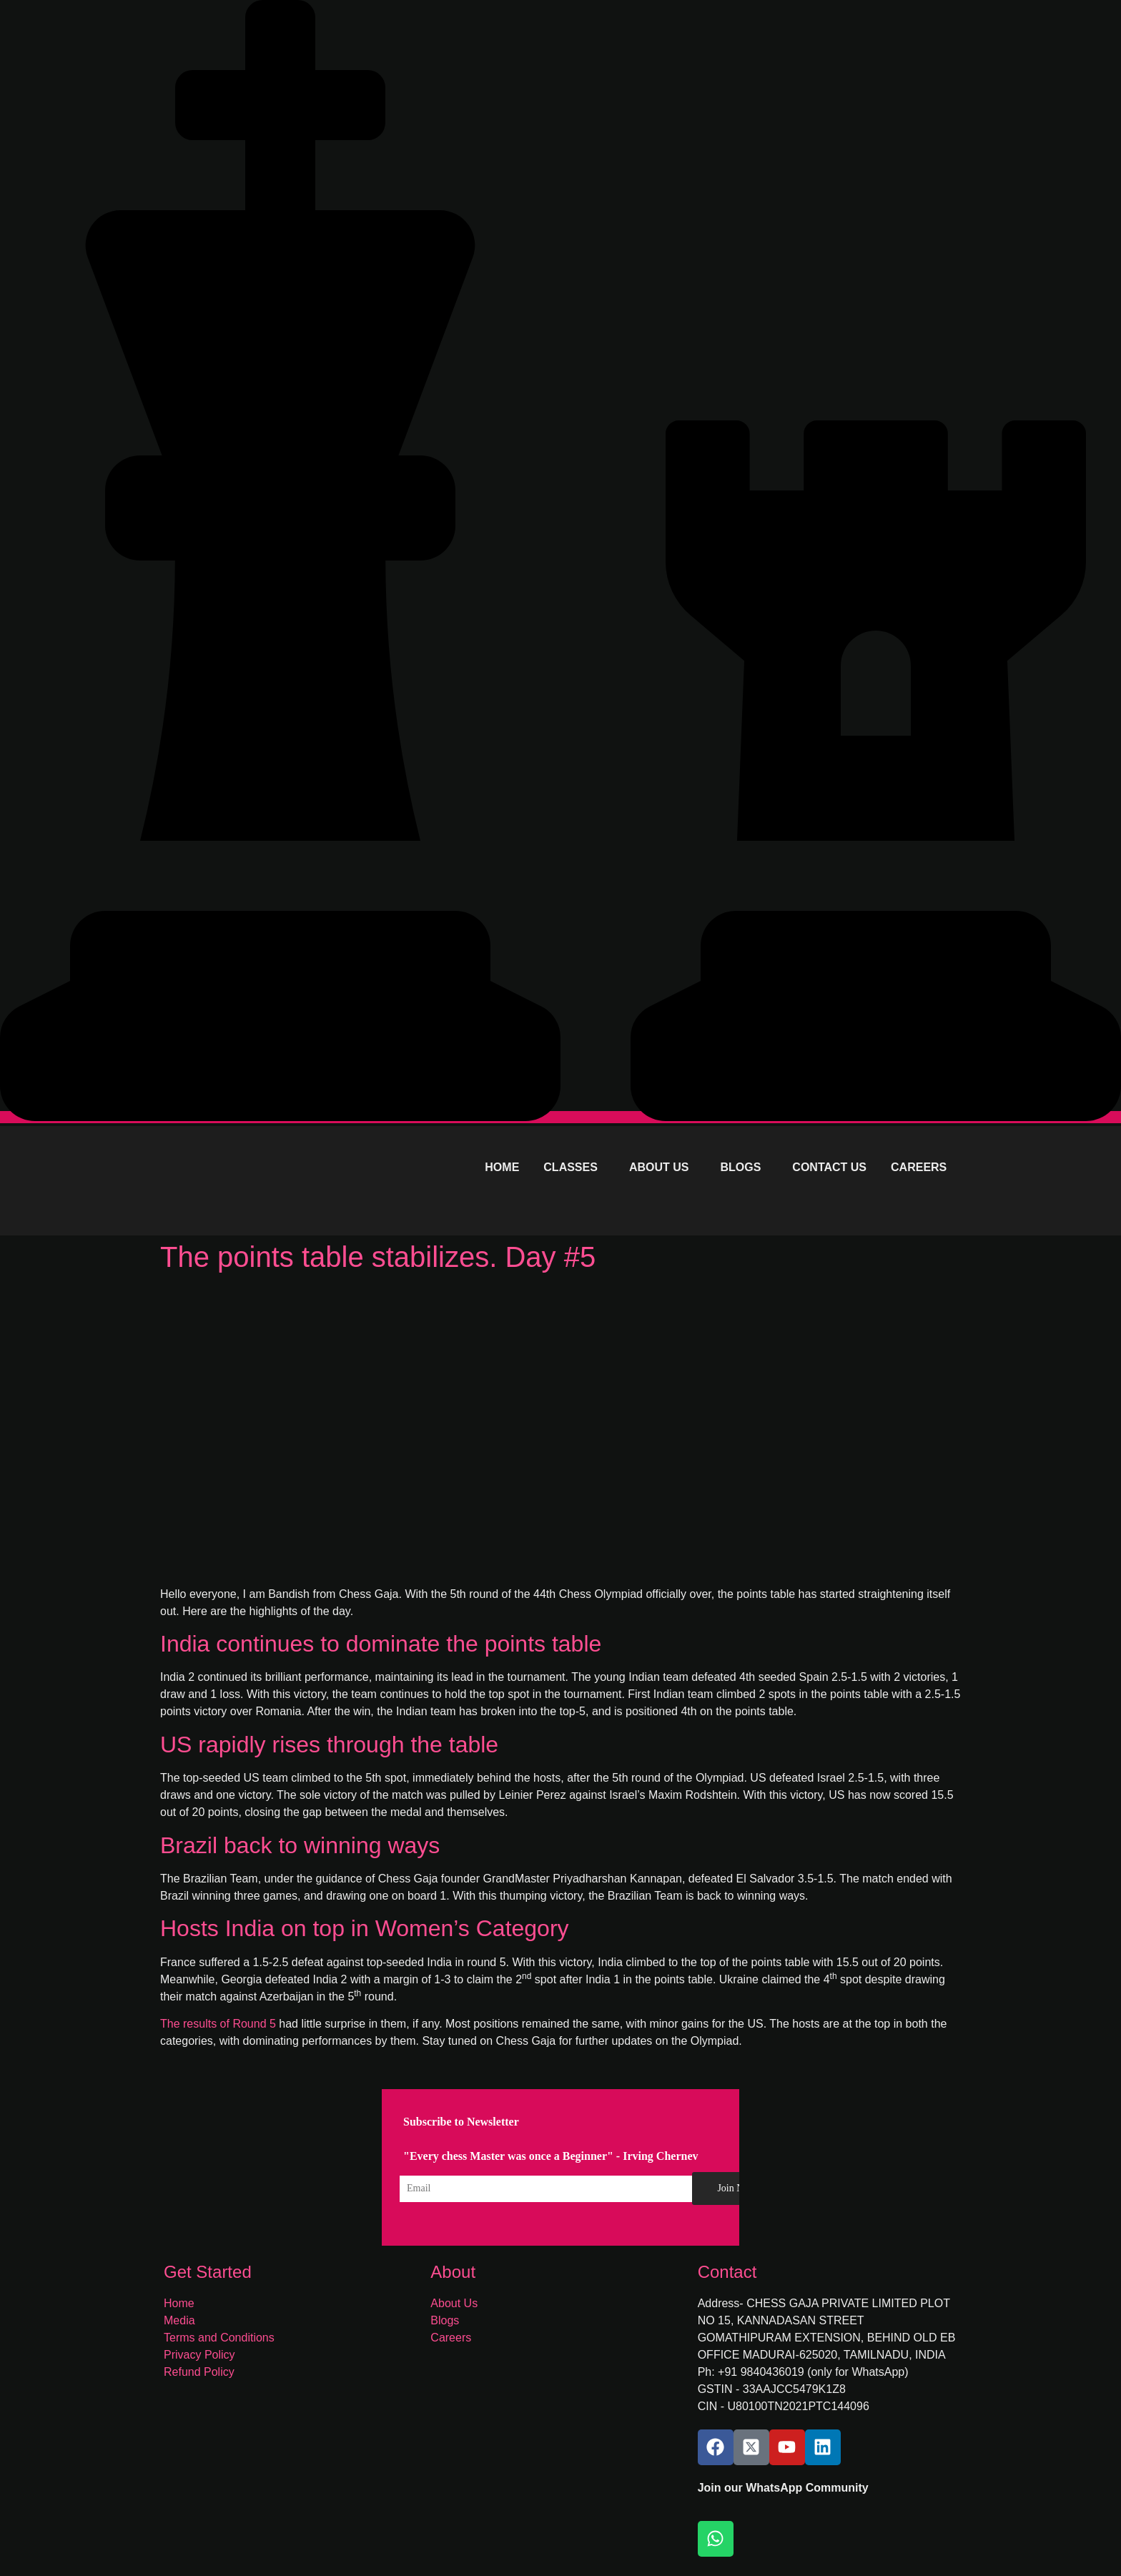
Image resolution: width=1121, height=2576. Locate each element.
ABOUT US (659, 1167)
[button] (574, 1167)
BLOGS (740, 1167)
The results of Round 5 (218, 2024)
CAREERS (919, 1167)
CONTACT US (829, 1167)
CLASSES (570, 1167)
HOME (502, 1167)
